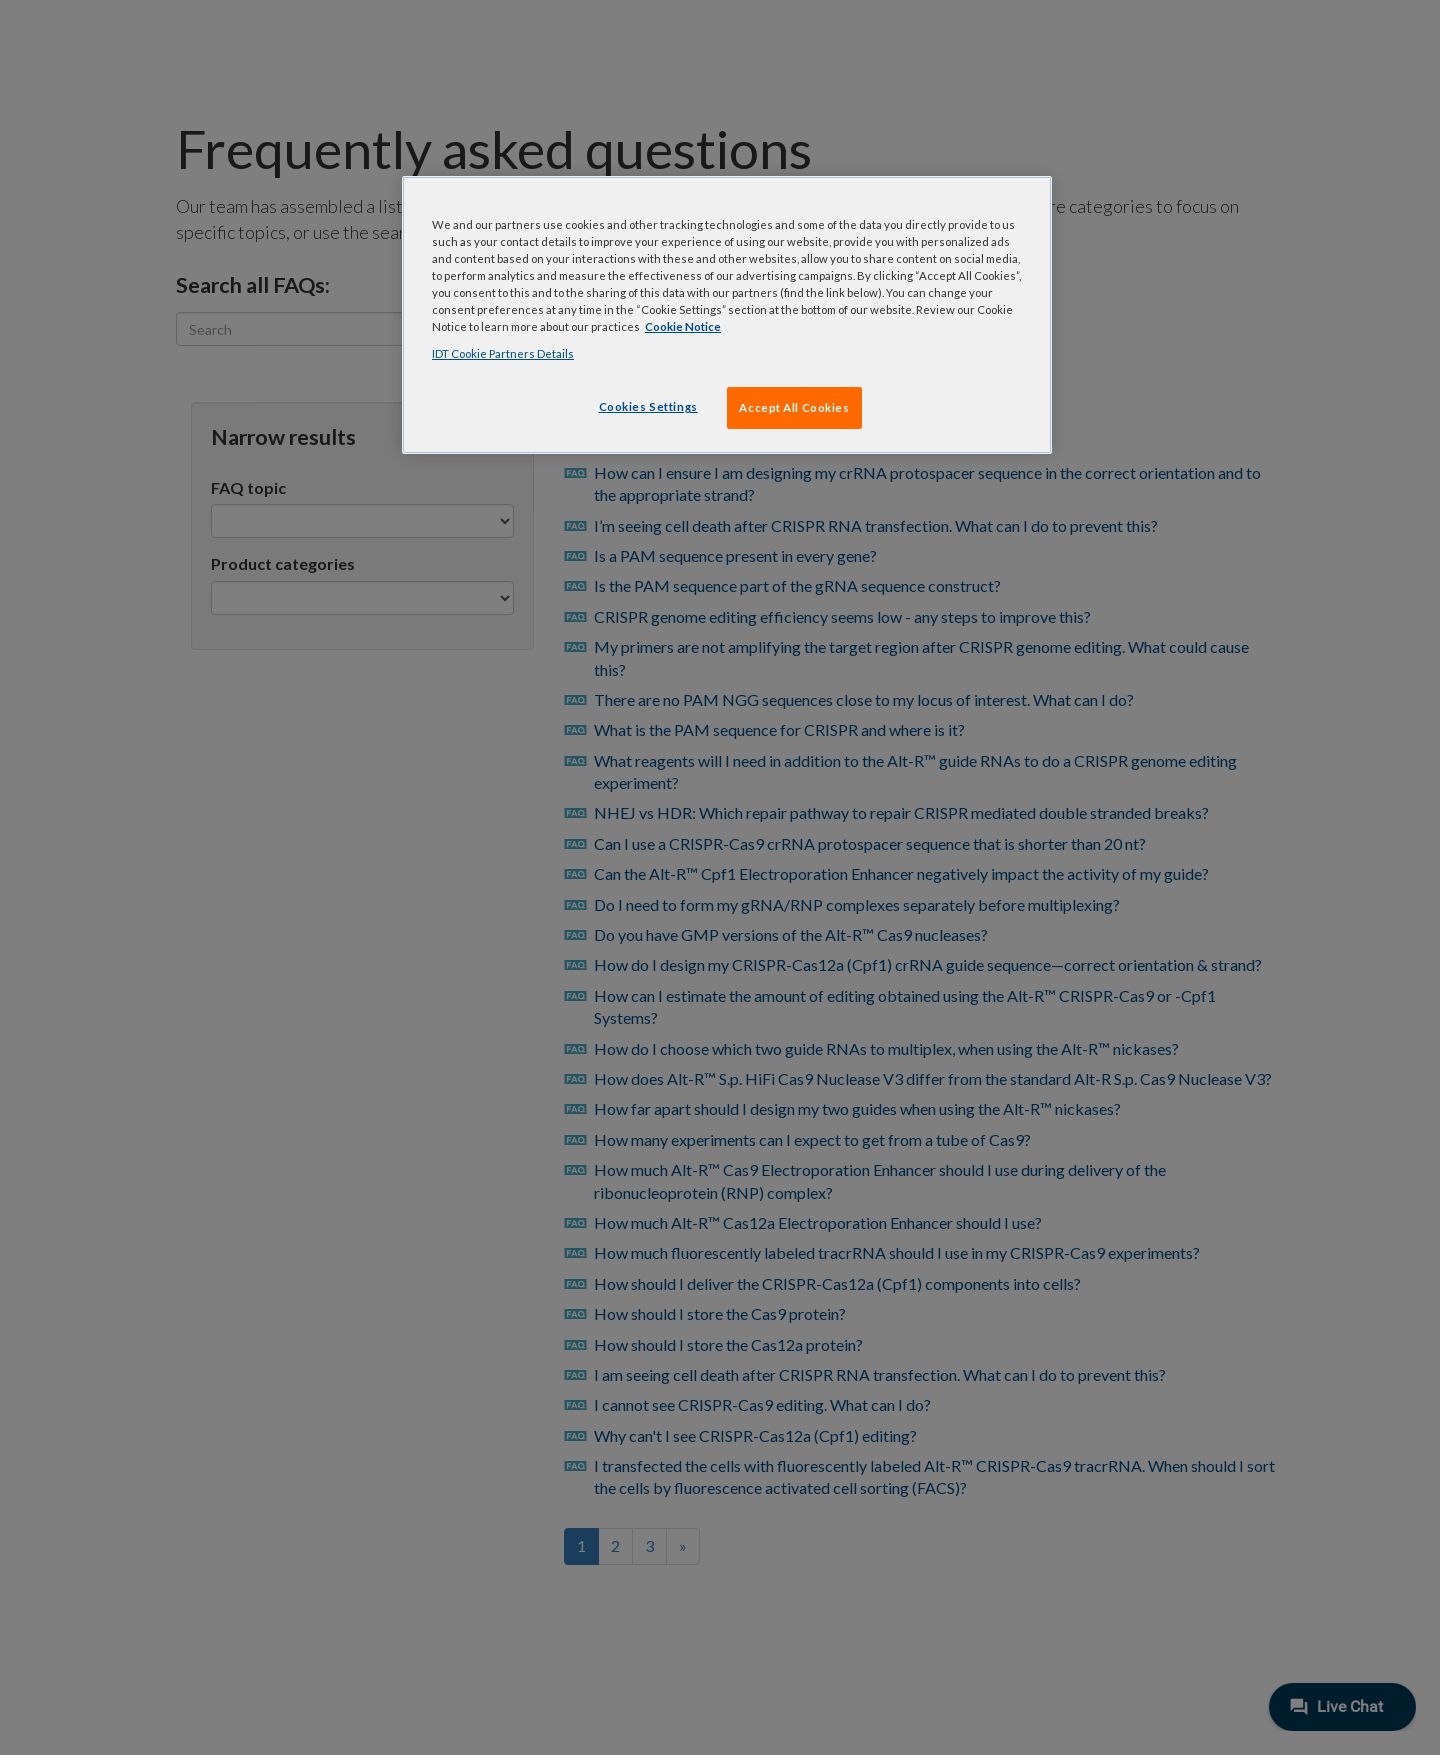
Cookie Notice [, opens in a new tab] (683, 326)
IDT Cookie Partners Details (503, 353)
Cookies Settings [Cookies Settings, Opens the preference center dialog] (648, 406)
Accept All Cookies (794, 407)
